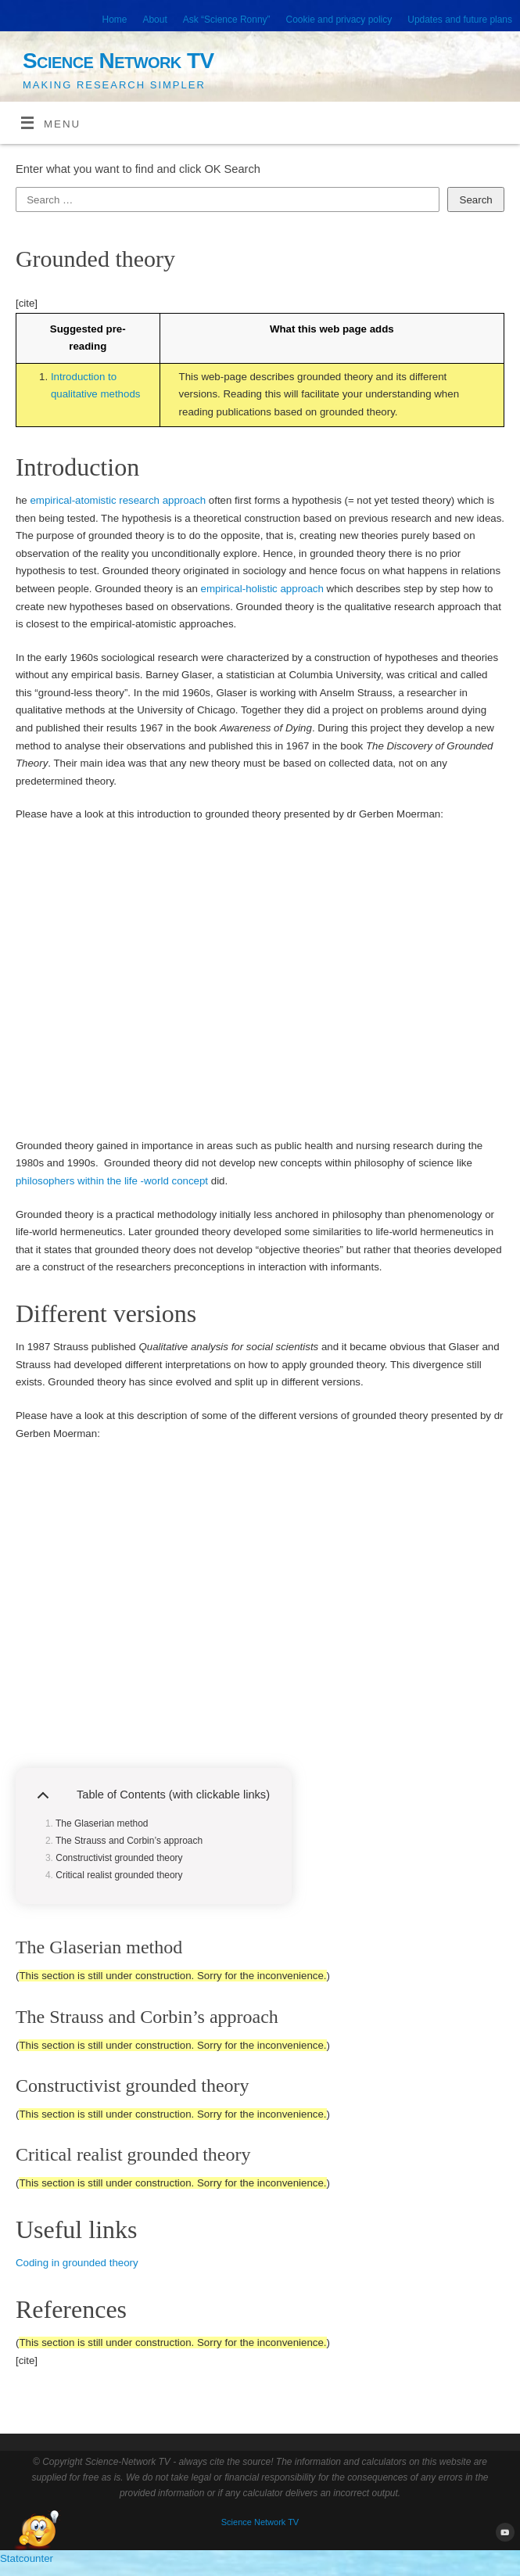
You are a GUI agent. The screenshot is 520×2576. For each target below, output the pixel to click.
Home (114, 19)
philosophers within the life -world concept (112, 1181)
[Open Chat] (37, 2531)
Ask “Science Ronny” (227, 19)
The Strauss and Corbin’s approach (129, 1840)
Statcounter (26, 2558)
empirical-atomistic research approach (118, 500)
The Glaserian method (102, 1823)
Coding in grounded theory (77, 2263)
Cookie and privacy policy (339, 19)
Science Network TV (118, 61)
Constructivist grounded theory (119, 1857)
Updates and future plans (459, 19)
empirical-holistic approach (262, 589)
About (154, 19)
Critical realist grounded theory (119, 1875)
